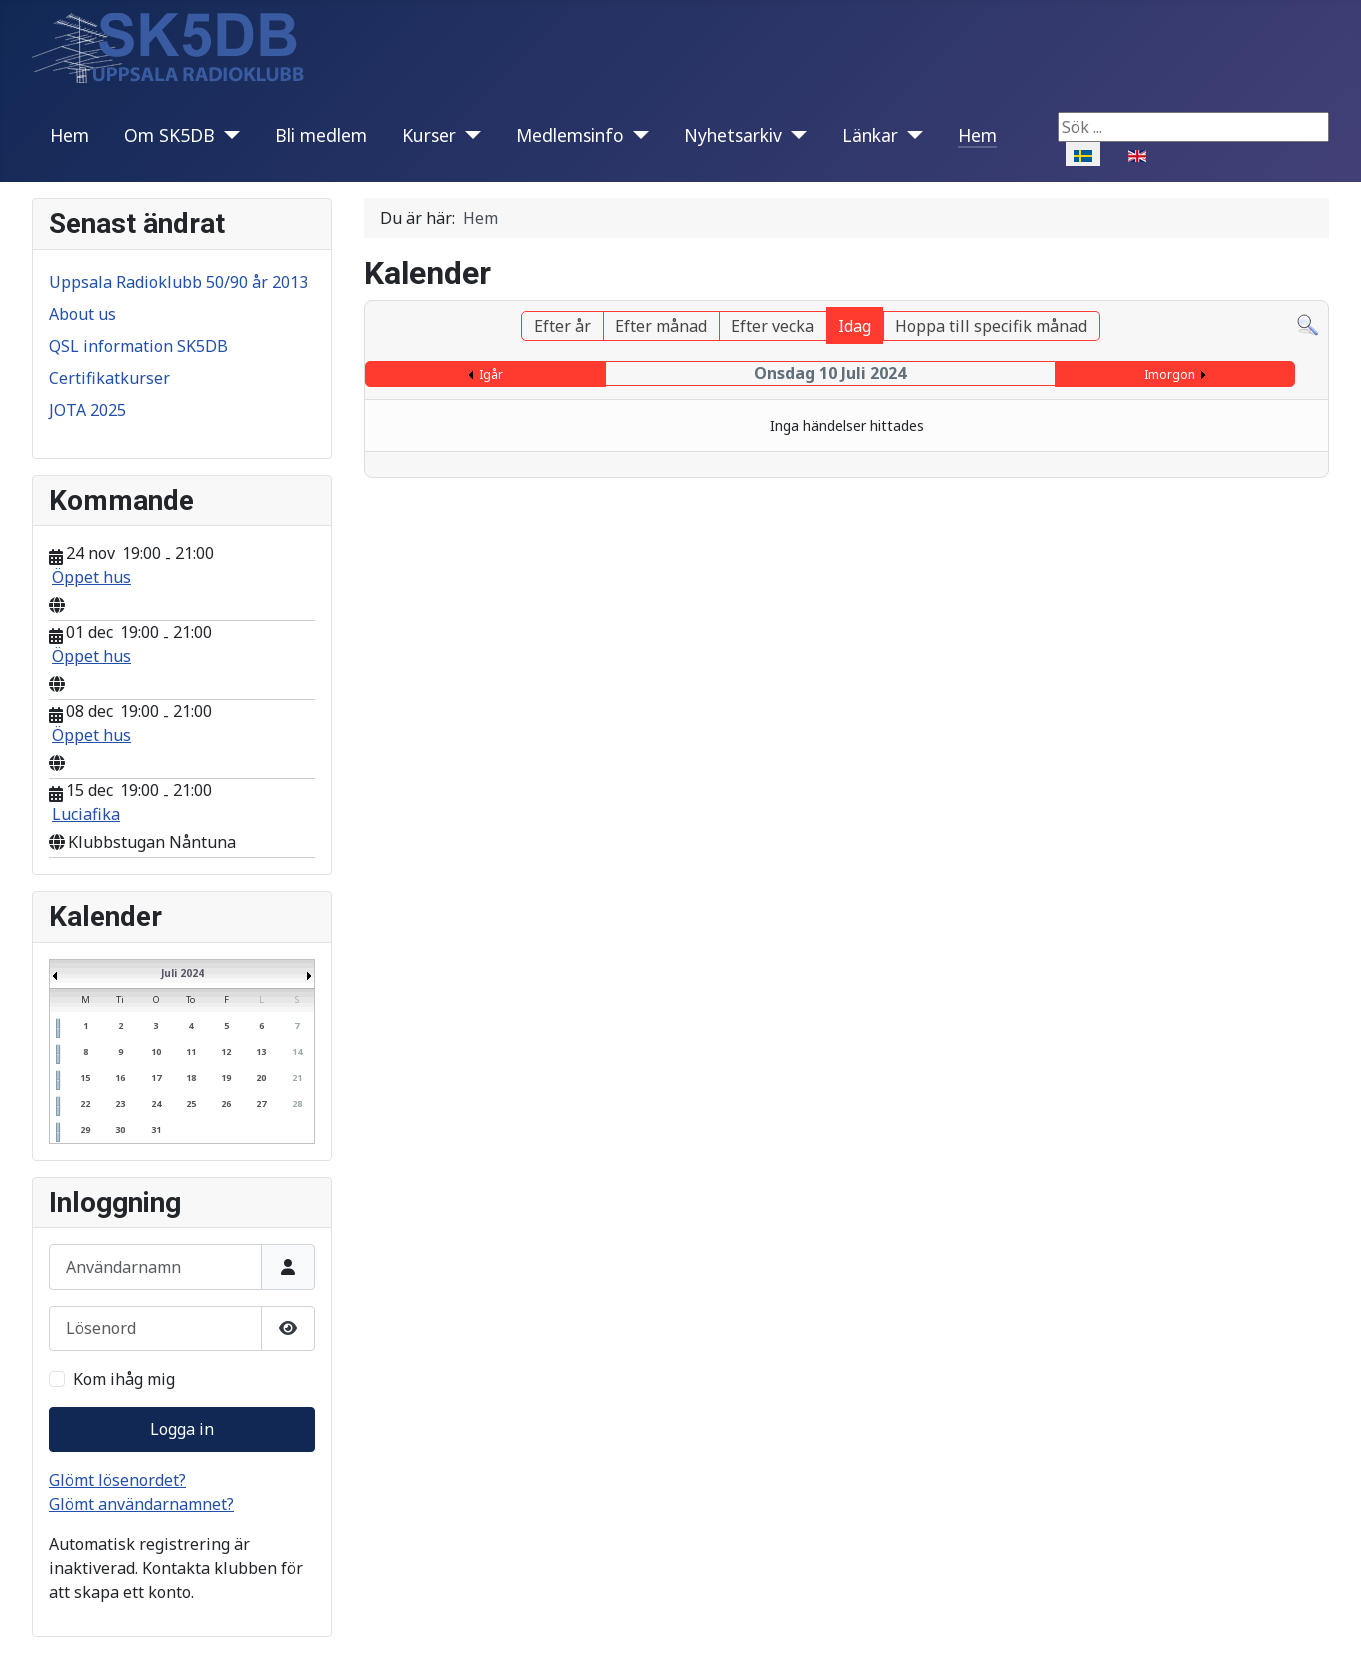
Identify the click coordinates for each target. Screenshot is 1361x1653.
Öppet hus (91, 577)
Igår (491, 374)
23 (120, 1103)
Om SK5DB (169, 135)
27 (261, 1103)
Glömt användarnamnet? (141, 1504)
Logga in (182, 1429)
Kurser (429, 135)
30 (120, 1129)
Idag (854, 326)
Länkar (870, 135)
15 (85, 1077)
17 (156, 1077)
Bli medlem (321, 135)
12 (226, 1051)
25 (191, 1103)
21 (297, 1077)
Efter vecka (772, 326)
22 (85, 1103)
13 (261, 1051)
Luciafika (86, 814)
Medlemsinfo (570, 135)
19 (226, 1077)
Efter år (562, 326)
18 (191, 1077)
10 (156, 1051)
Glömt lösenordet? (117, 1480)
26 (226, 1103)
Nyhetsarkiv (733, 135)
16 (120, 1077)
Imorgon (1169, 374)
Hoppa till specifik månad (991, 326)
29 (85, 1129)
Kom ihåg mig (124, 1379)
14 (297, 1051)
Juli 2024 (182, 973)
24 (156, 1103)
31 (156, 1129)
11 (191, 1051)
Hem (69, 135)
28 (297, 1103)
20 (261, 1077)
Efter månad (661, 326)
